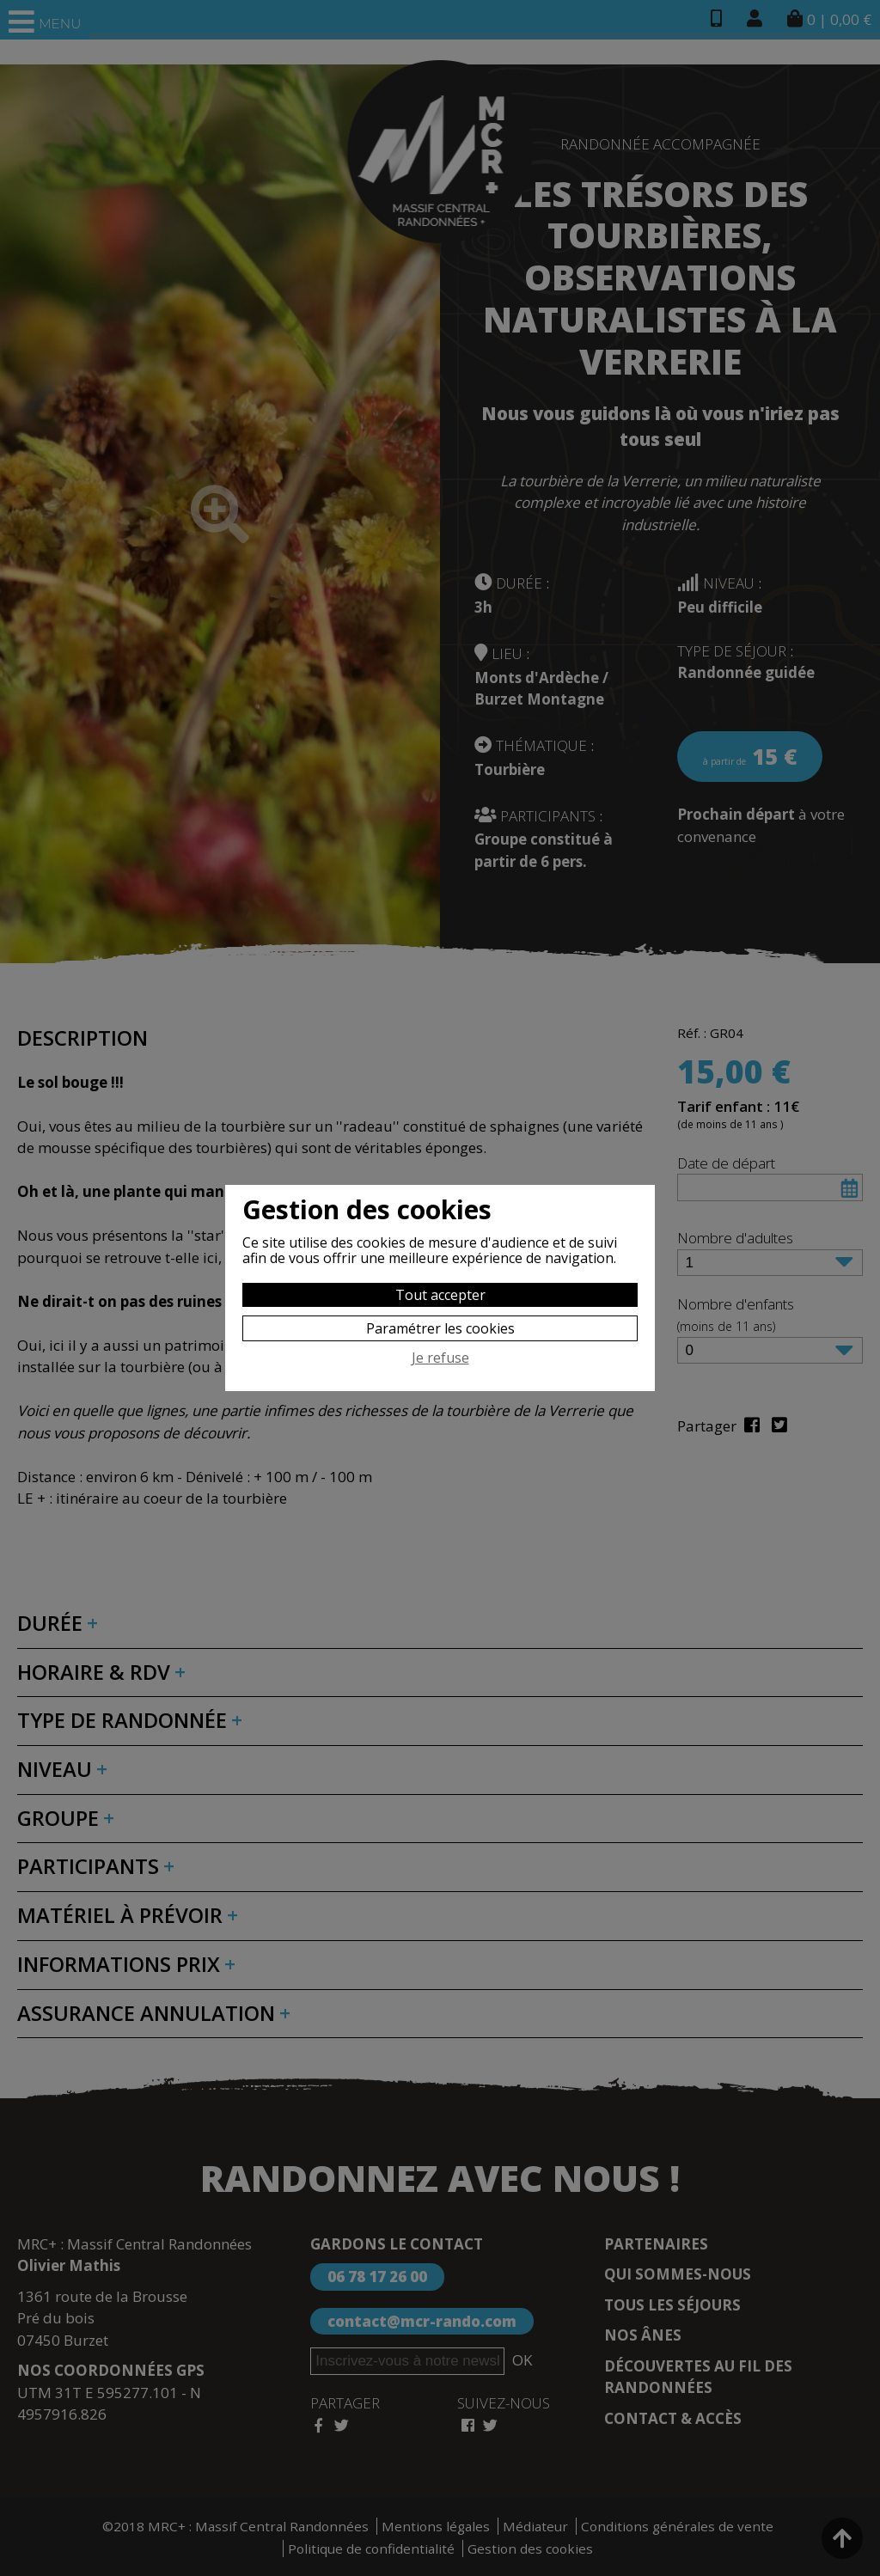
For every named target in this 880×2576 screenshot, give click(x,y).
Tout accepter (440, 1294)
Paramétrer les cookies (440, 1328)
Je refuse (440, 1358)
